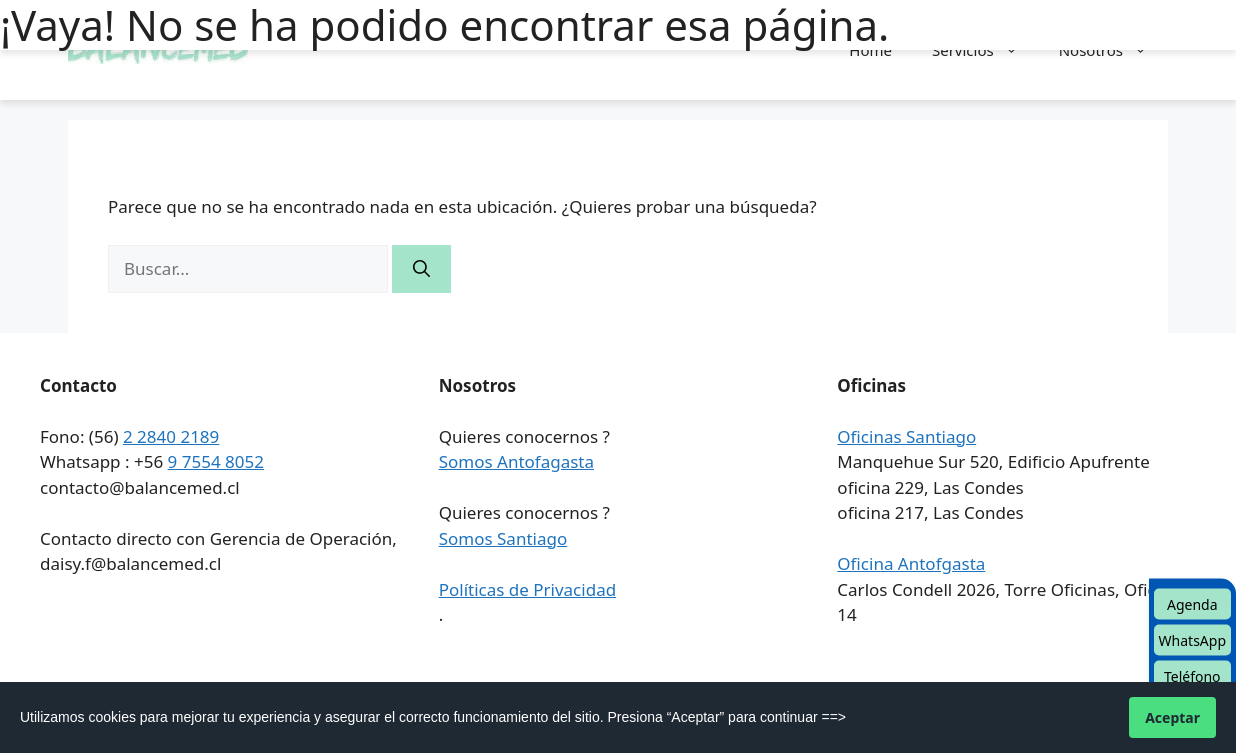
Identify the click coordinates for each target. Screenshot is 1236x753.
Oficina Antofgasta (911, 563)
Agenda (1192, 604)
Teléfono (1192, 676)
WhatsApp (1192, 640)
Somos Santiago (503, 538)
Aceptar (1172, 717)
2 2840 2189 (171, 436)
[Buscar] (421, 269)
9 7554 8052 (216, 461)
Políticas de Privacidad (527, 589)
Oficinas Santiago (906, 436)
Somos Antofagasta (516, 461)
